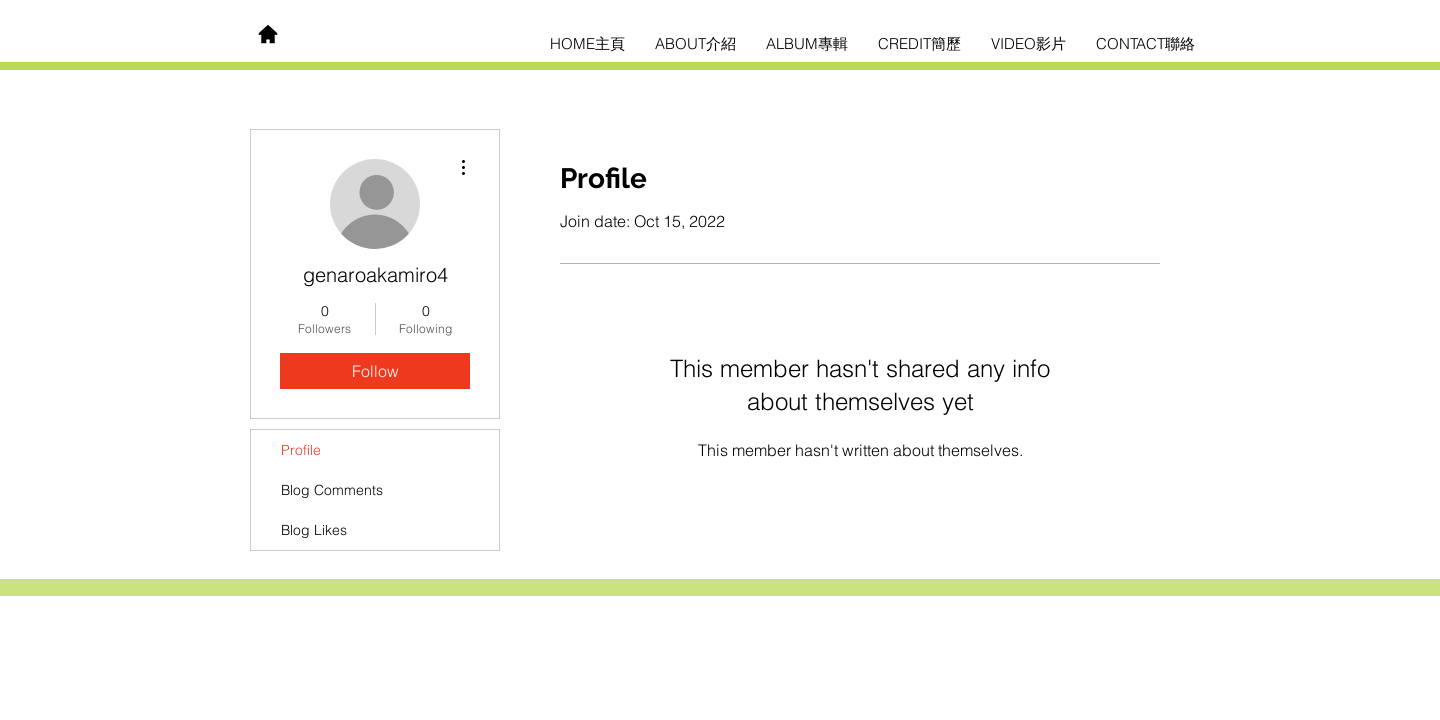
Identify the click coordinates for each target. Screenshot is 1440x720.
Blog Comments (332, 490)
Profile (301, 450)
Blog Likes (314, 530)
